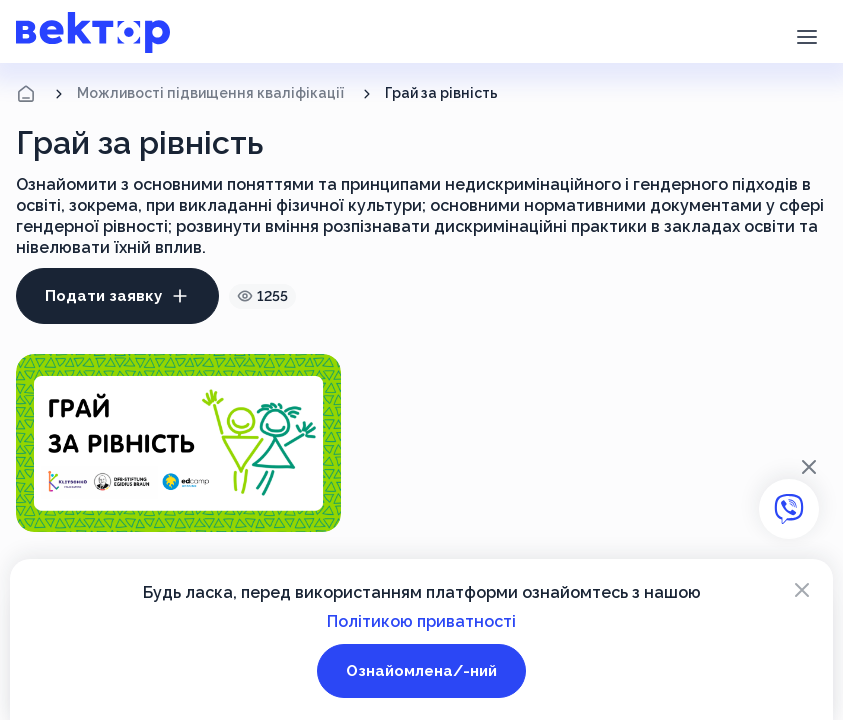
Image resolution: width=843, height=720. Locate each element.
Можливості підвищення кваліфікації (210, 93)
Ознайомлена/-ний (421, 671)
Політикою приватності (421, 621)
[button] (806, 35)
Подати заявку (117, 296)
